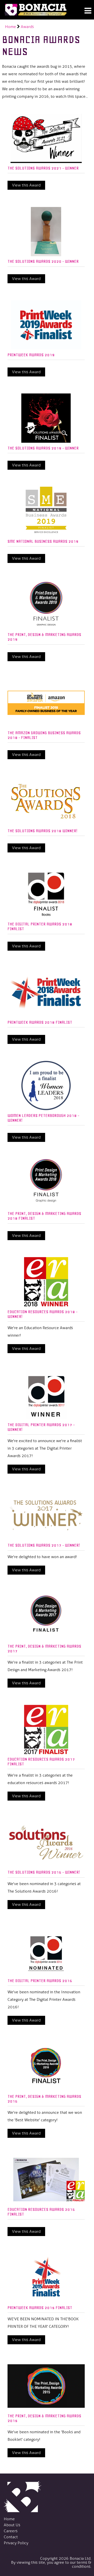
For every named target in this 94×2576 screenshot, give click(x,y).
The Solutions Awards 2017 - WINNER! (44, 1545)
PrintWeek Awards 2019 (31, 354)
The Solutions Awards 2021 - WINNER (43, 168)
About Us (12, 2525)
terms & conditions (81, 2564)
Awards (27, 26)
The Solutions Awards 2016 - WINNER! (44, 1872)
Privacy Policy (16, 2543)
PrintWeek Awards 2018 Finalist (40, 1022)
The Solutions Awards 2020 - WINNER (43, 261)
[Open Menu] (87, 10)
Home (10, 26)
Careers (11, 2531)
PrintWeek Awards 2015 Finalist (40, 2307)
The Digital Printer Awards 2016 (40, 1980)
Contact (11, 2537)
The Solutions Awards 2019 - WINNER (43, 448)
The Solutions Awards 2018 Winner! (42, 830)
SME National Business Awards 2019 (43, 541)
